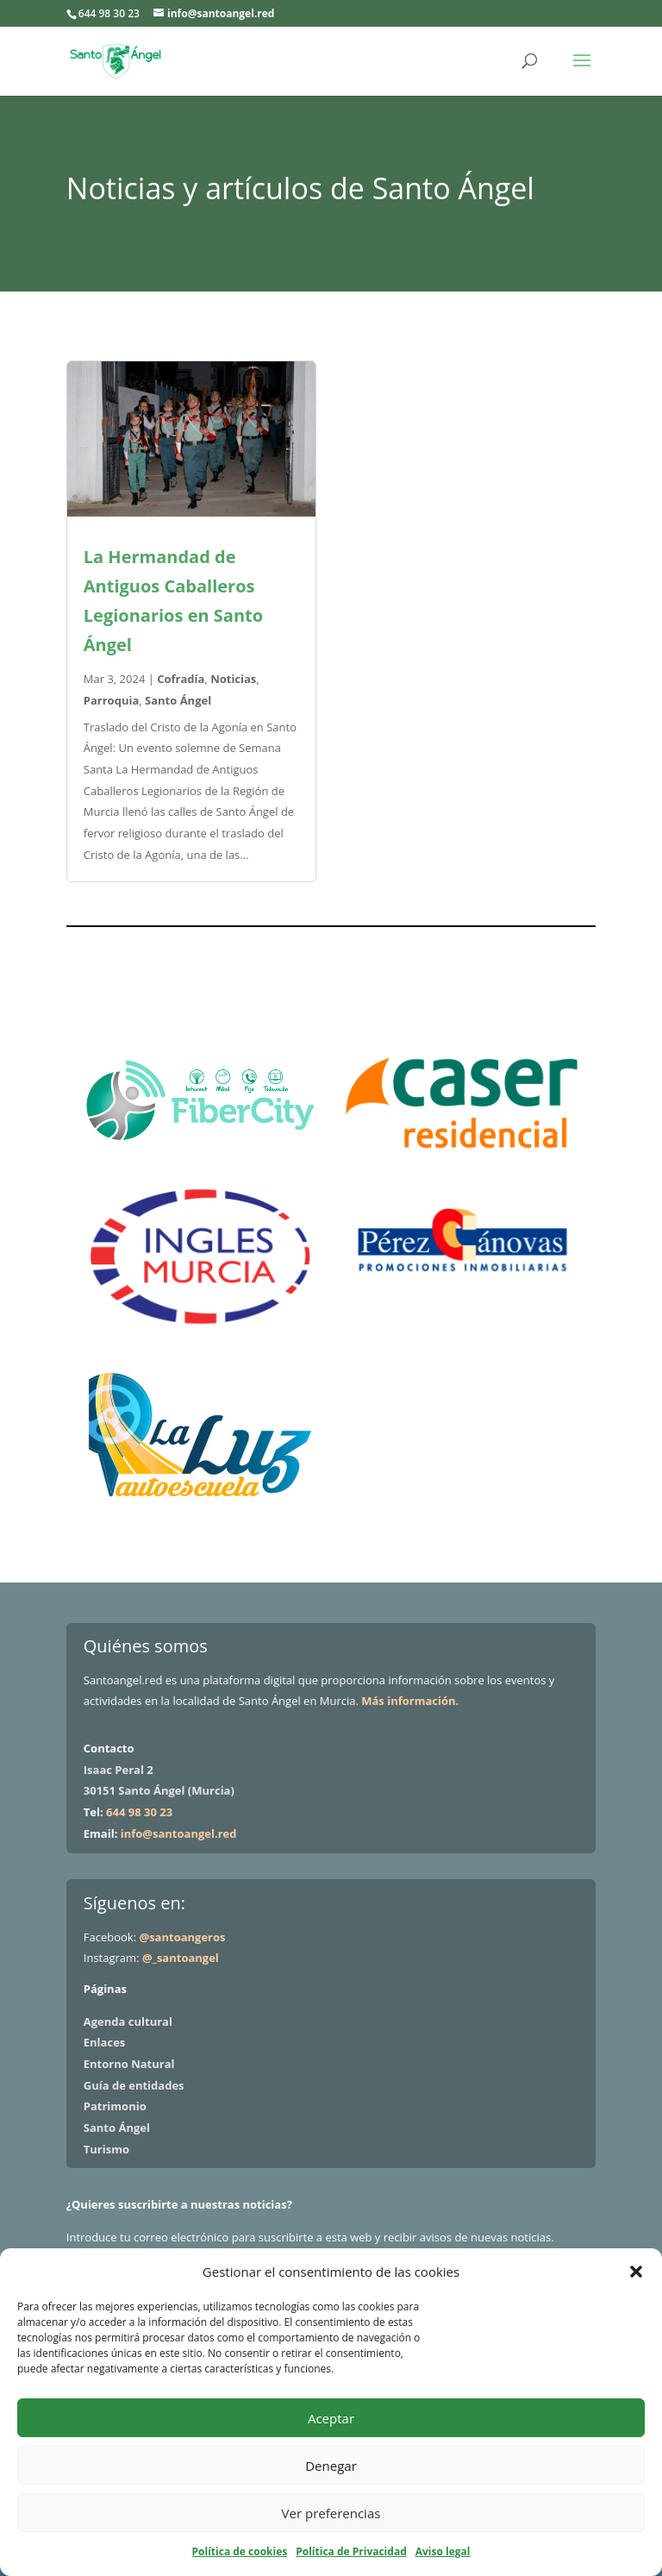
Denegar (331, 2465)
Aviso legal (443, 2551)
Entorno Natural (129, 2063)
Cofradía (180, 678)
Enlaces (104, 2042)
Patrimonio (115, 2106)
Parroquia (111, 700)
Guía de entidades (134, 2085)
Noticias (233, 678)
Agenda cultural (128, 2021)
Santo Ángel (178, 700)
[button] (636, 2271)
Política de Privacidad (351, 2551)
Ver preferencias (331, 2513)
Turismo (106, 2149)
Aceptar (331, 2418)
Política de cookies (240, 2551)
